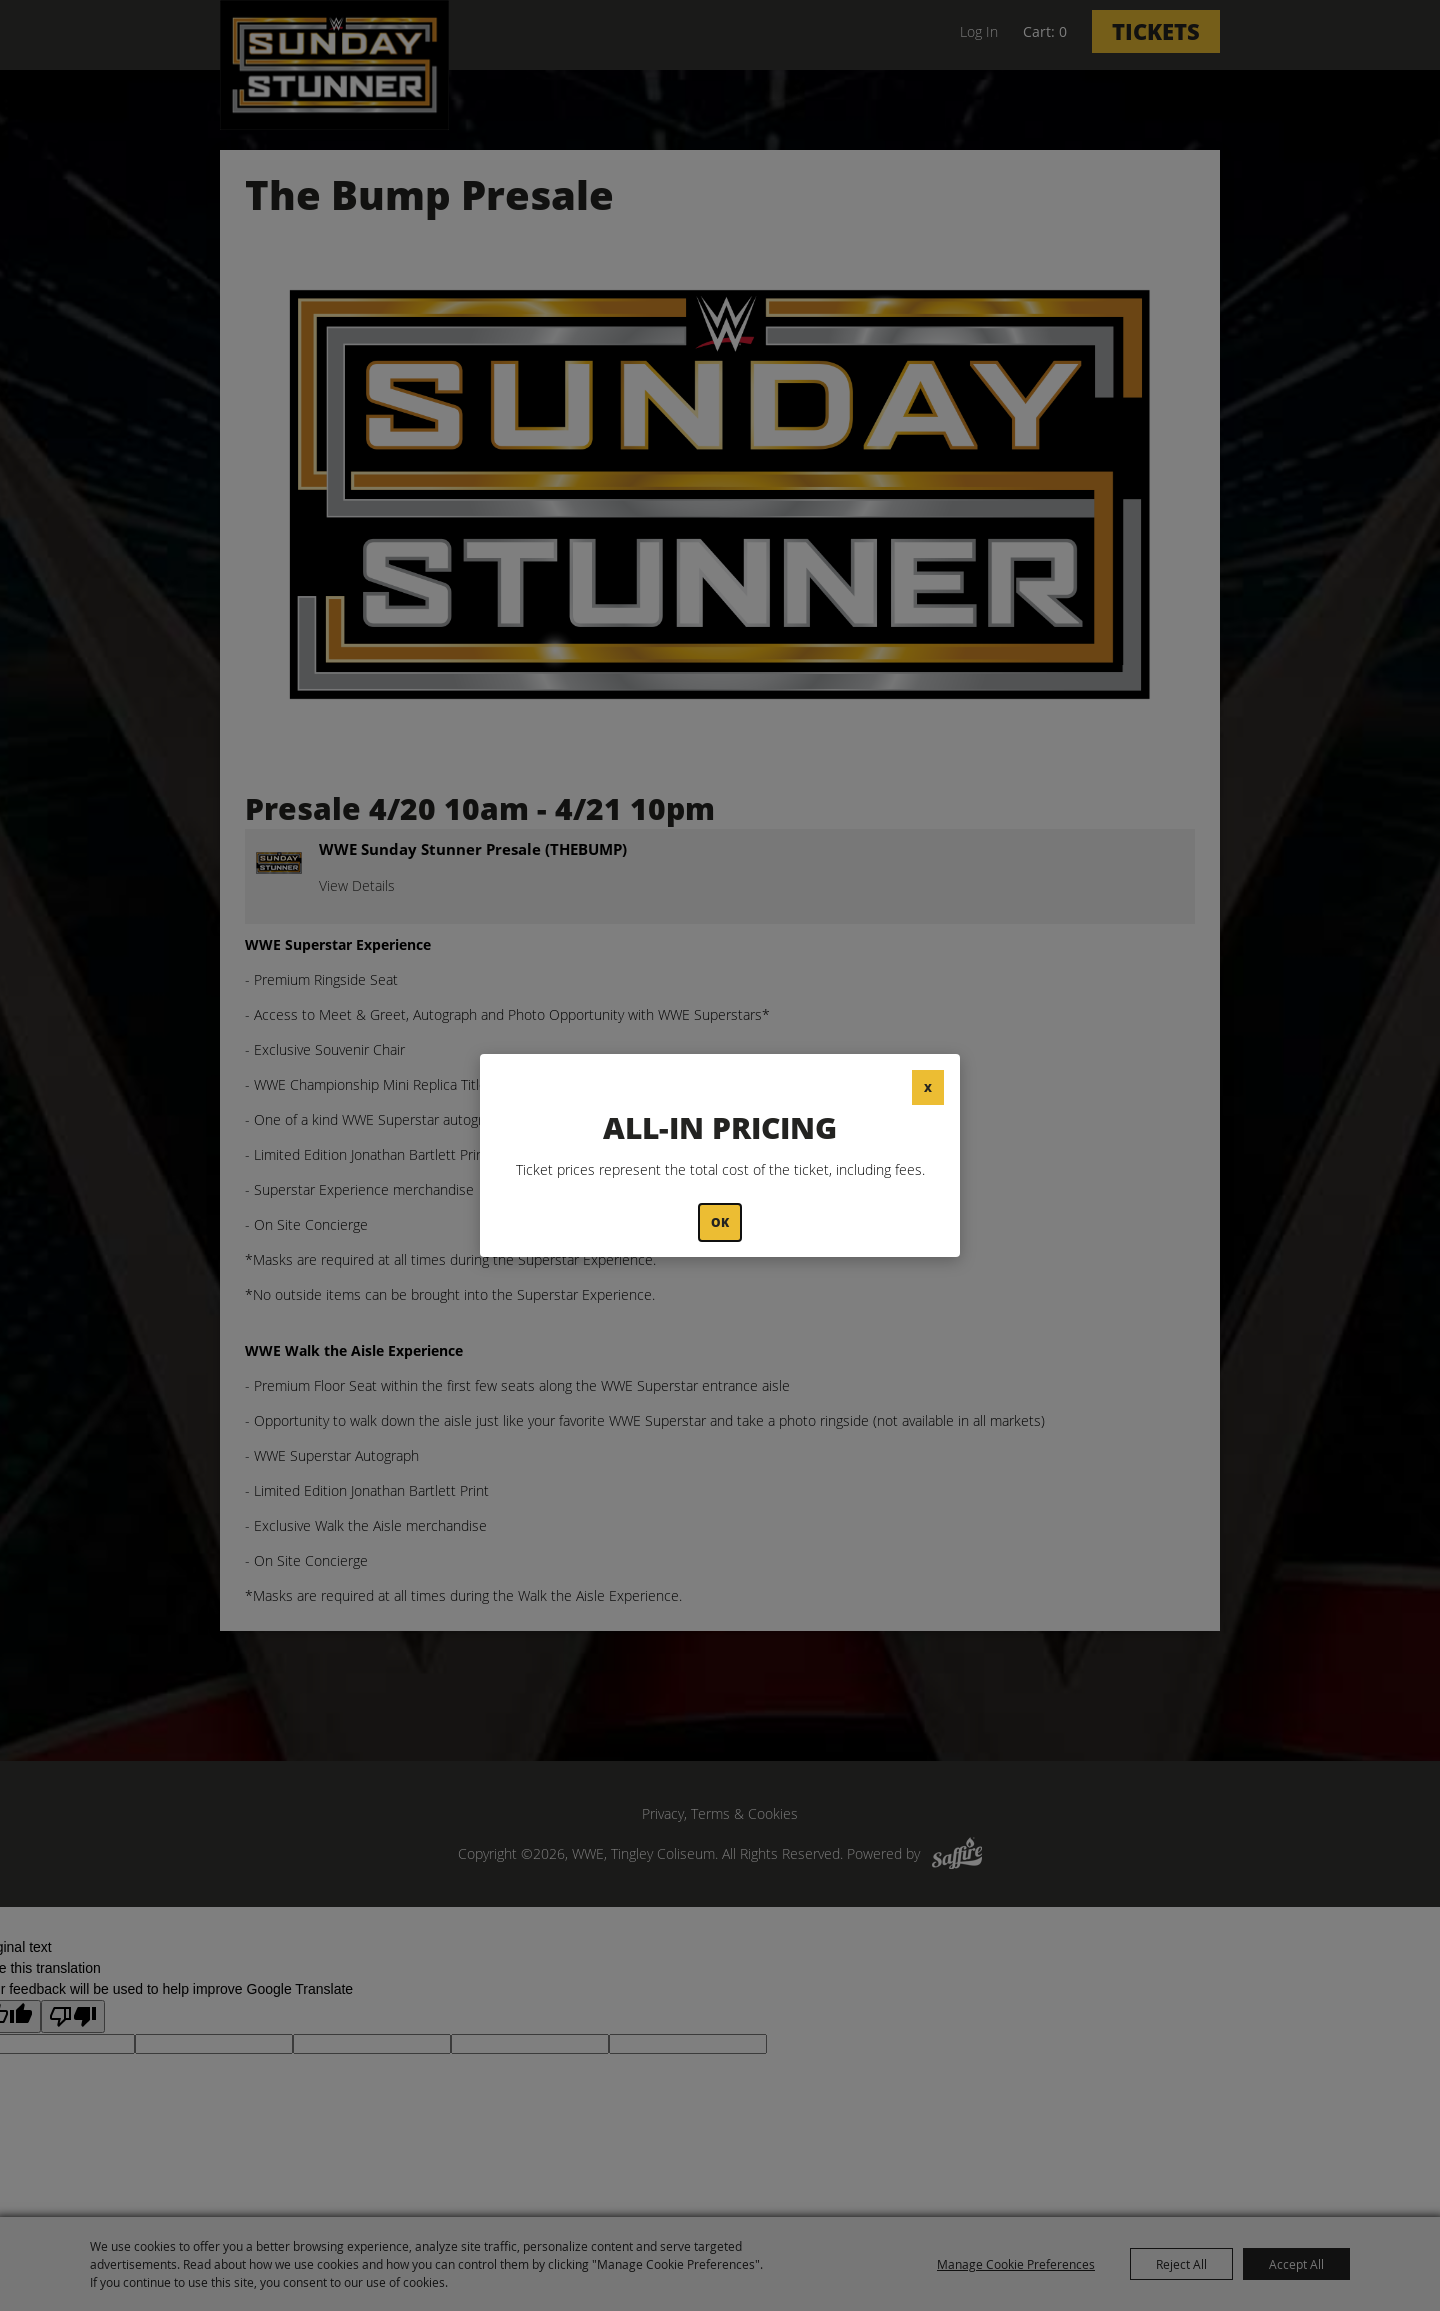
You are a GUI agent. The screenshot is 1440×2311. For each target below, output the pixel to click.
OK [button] (720, 1222)
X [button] (928, 1087)
